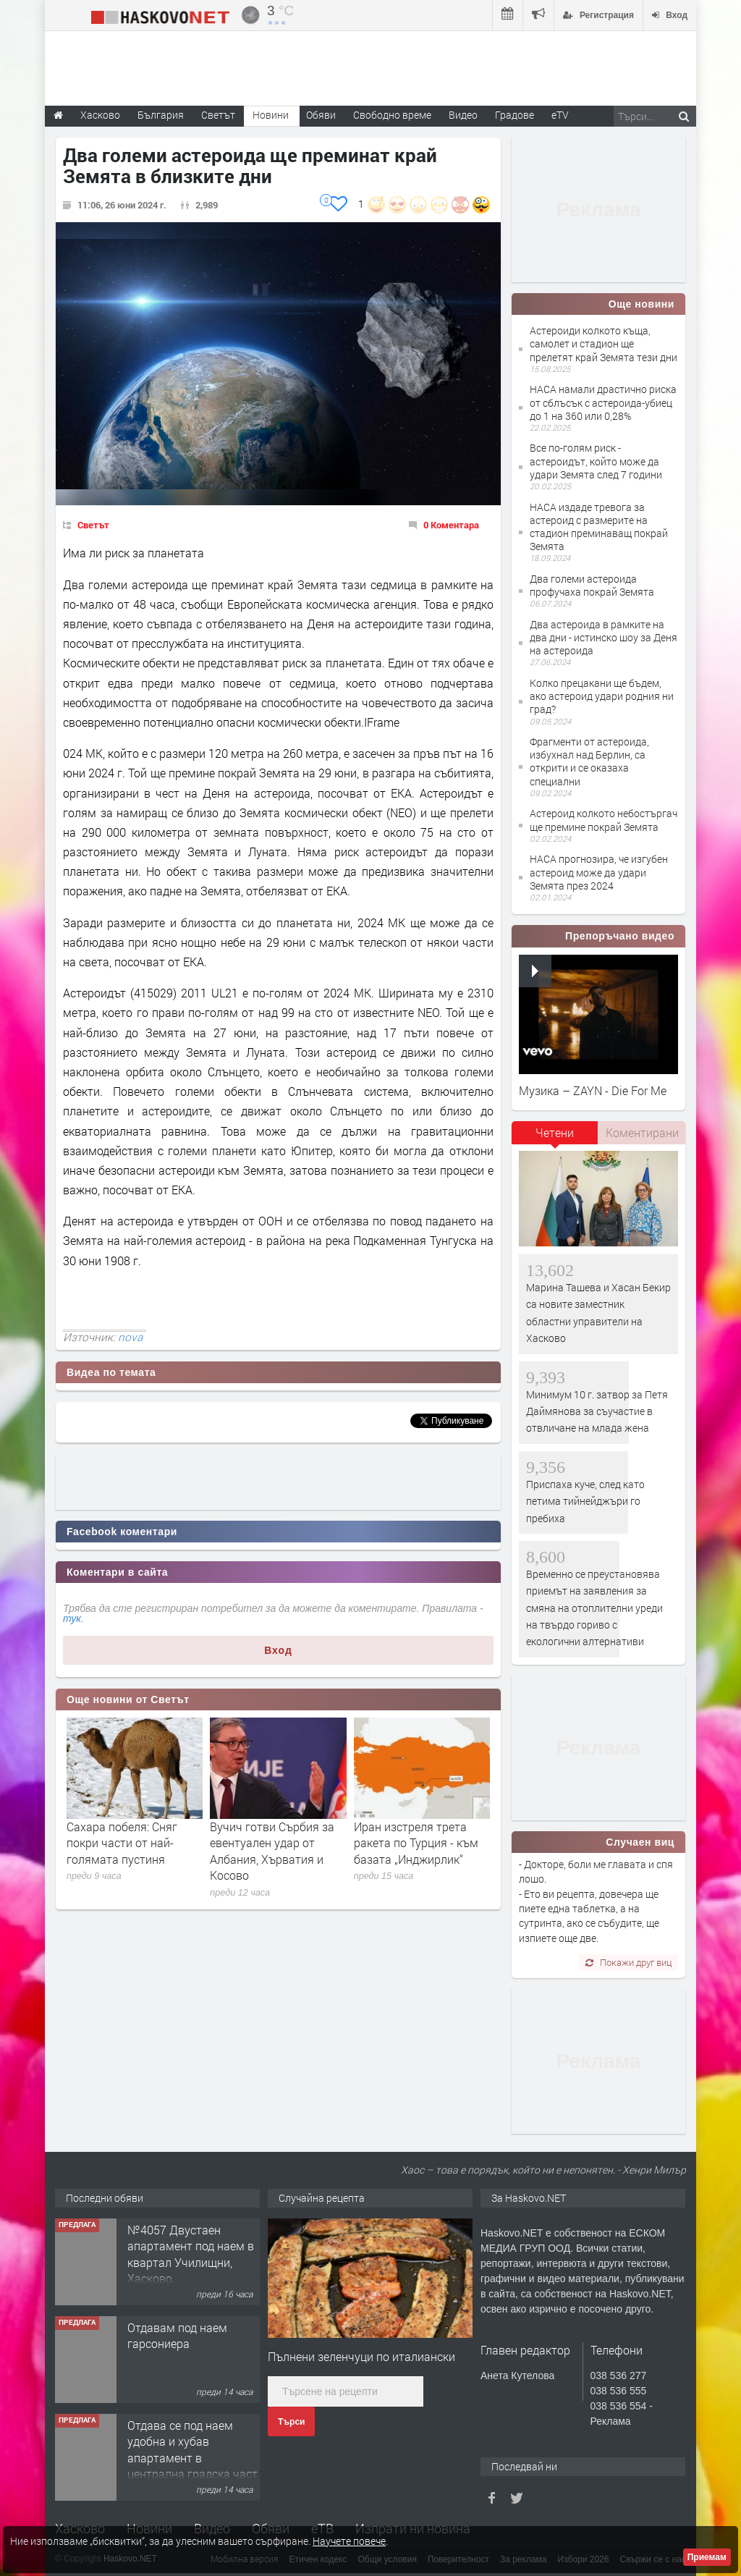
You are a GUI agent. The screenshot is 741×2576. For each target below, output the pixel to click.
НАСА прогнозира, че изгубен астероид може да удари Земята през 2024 (599, 872)
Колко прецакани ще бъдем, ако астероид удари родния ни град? (602, 696)
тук (72, 1618)
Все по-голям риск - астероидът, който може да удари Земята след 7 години (596, 461)
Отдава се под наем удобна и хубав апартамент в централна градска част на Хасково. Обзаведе (192, 2457)
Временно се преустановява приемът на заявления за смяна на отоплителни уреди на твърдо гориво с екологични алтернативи (594, 1608)
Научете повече (349, 2541)
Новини (271, 115)
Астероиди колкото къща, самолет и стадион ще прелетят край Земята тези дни (603, 343)
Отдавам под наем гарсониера (177, 2335)
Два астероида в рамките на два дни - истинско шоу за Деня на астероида (603, 637)
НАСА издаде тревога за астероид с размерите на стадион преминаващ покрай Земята (599, 527)
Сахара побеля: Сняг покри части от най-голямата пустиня (122, 1843)
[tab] (555, 1137)
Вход (278, 1650)
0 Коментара (451, 524)
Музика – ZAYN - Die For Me (592, 1090)
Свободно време (392, 115)
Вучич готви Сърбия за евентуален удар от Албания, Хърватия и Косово (272, 1851)
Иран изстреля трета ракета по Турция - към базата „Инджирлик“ (416, 1843)
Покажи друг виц (628, 1962)
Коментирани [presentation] (642, 1132)
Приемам (707, 2557)
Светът (93, 524)
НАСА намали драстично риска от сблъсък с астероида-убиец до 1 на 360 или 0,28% (603, 402)
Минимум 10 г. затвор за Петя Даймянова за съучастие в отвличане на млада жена (597, 1411)
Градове (514, 115)
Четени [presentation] (554, 1132)
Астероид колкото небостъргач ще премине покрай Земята (603, 819)
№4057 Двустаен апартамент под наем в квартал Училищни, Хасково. (190, 2254)
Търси (291, 2422)
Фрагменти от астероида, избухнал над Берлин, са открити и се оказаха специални (589, 761)
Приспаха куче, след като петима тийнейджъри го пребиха (585, 1501)
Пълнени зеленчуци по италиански (361, 2356)
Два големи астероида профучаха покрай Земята (592, 585)
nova (130, 1337)
